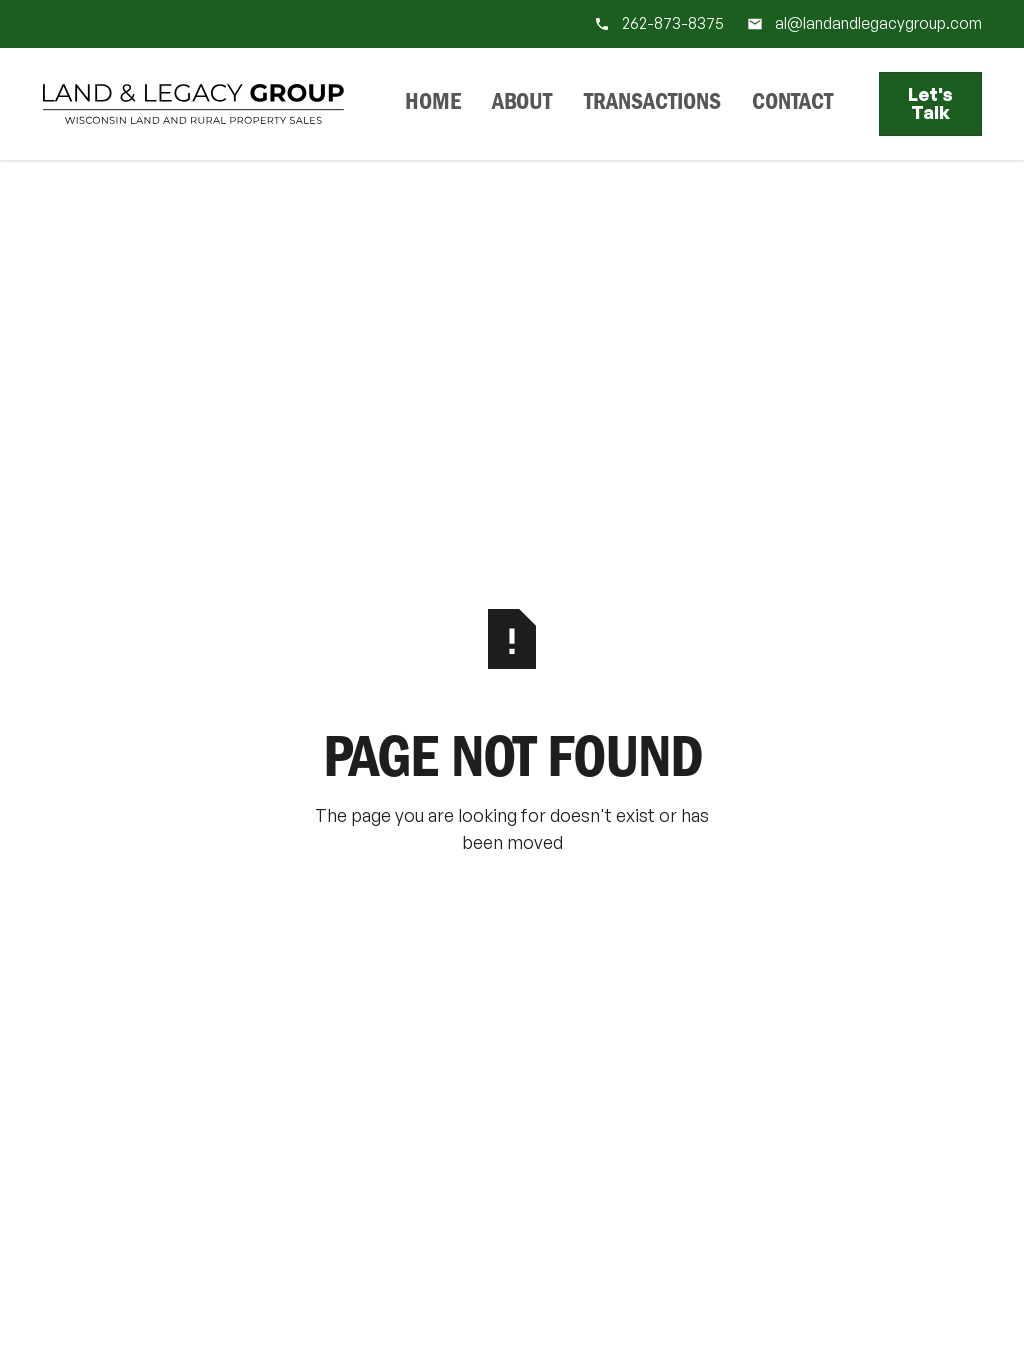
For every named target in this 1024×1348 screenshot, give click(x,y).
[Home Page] (193, 104)
